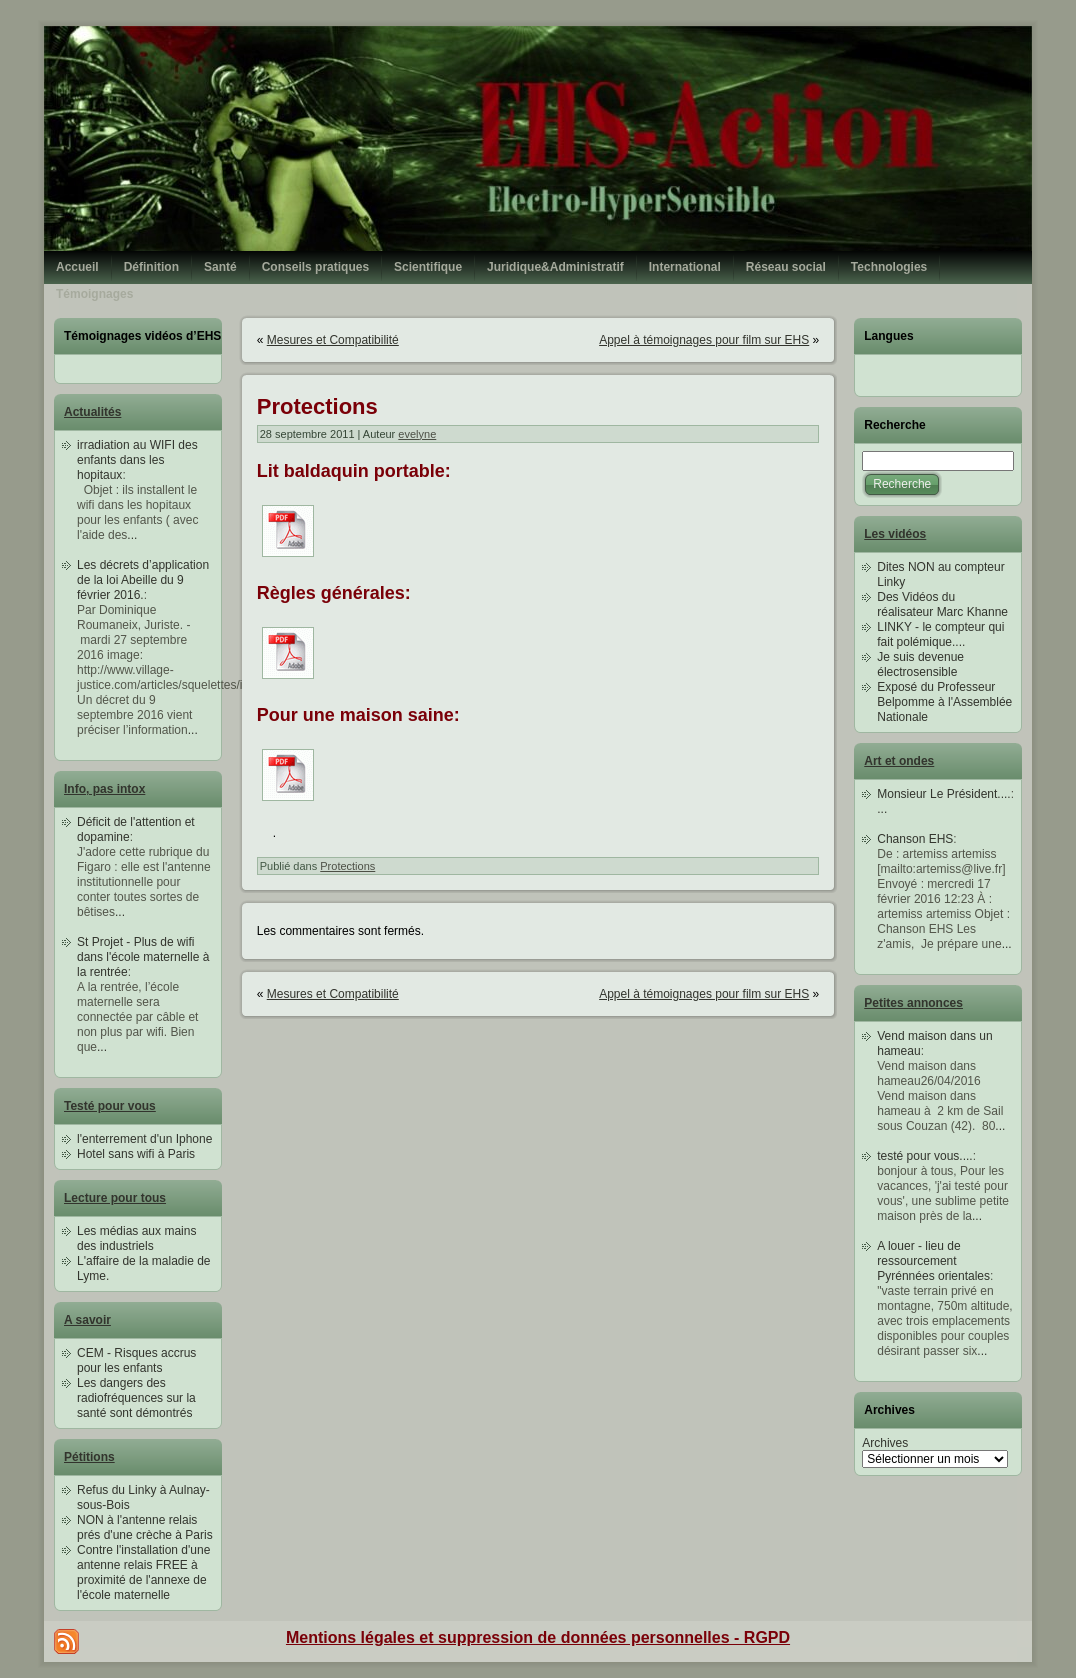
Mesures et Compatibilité (333, 340)
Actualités (92, 412)
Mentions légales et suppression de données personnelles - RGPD (538, 1637)
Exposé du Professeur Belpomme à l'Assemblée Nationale (944, 702)
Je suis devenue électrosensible (920, 664)
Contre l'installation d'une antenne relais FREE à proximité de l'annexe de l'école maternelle (143, 1572)
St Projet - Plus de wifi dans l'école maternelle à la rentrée (143, 957)
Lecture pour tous (115, 1198)
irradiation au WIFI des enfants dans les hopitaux (137, 460)
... (132, 535)
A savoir (87, 1320)
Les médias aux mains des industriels (136, 1238)
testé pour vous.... (924, 1156)
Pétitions (89, 1457)
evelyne (417, 434)
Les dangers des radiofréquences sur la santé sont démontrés (136, 1398)
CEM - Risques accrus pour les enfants (136, 1360)
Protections (317, 406)
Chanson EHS (915, 839)
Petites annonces (913, 1003)
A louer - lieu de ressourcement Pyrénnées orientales (933, 1261)
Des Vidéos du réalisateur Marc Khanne (942, 604)
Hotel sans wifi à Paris (136, 1154)
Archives (885, 1443)
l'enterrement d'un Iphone (144, 1139)
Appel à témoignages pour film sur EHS (704, 340)
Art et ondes (899, 761)
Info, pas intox (104, 789)
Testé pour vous (110, 1106)
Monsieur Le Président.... (943, 794)
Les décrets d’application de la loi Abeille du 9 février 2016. (143, 580)
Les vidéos (895, 534)
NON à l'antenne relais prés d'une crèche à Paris (145, 1527)
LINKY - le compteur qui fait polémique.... (940, 634)
